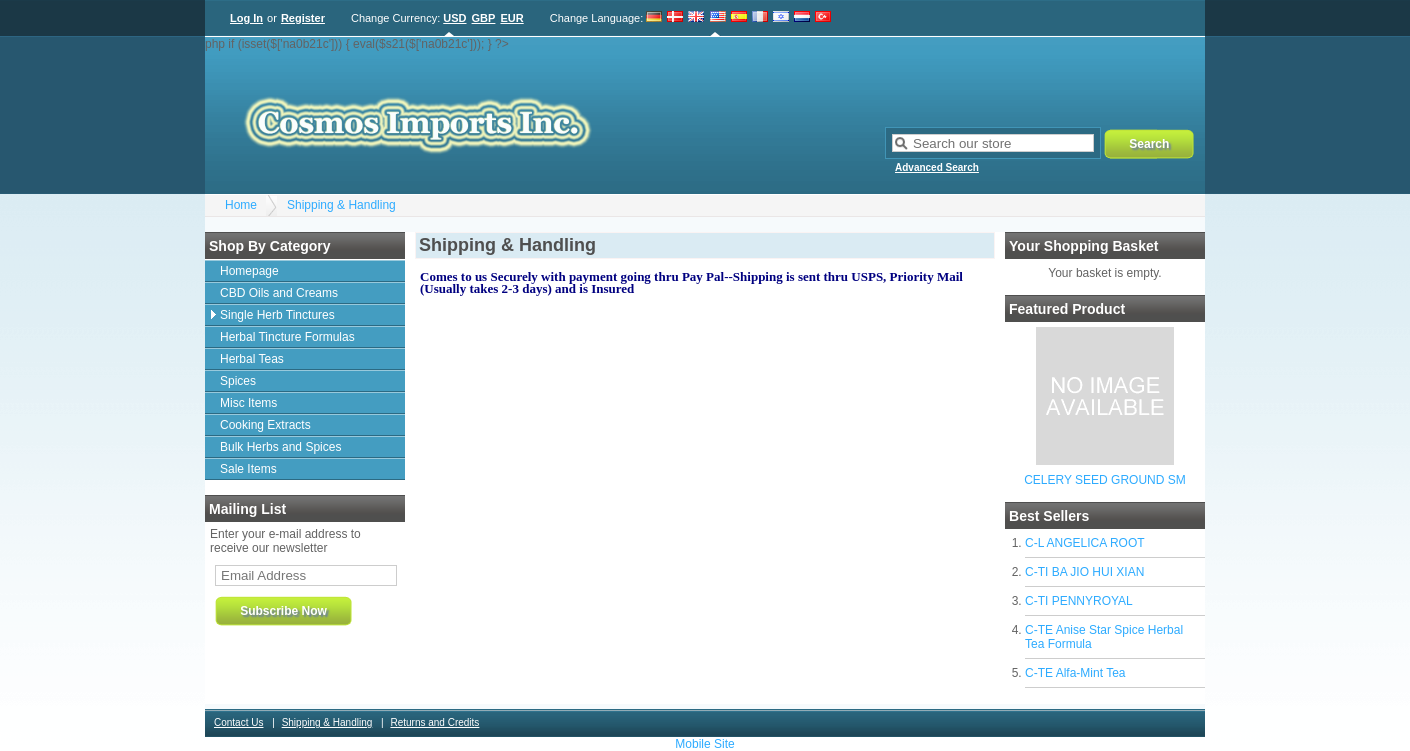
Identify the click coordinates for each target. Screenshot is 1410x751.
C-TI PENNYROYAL (1079, 601)
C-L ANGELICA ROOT (1085, 543)
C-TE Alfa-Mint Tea (1075, 673)
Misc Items (248, 403)
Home (241, 205)
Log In (246, 18)
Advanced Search (937, 167)
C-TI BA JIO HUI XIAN (1084, 572)
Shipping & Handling (341, 205)
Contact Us (238, 722)
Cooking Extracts (265, 425)
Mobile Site (704, 744)
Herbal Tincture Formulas (287, 337)
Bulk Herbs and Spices (280, 447)
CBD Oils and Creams (279, 293)
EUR (511, 18)
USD (454, 18)
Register (303, 18)
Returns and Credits (434, 722)
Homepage (249, 271)
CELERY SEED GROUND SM (1105, 480)
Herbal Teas (252, 359)
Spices (238, 381)
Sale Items (248, 469)
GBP (484, 18)
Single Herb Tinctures (277, 315)
